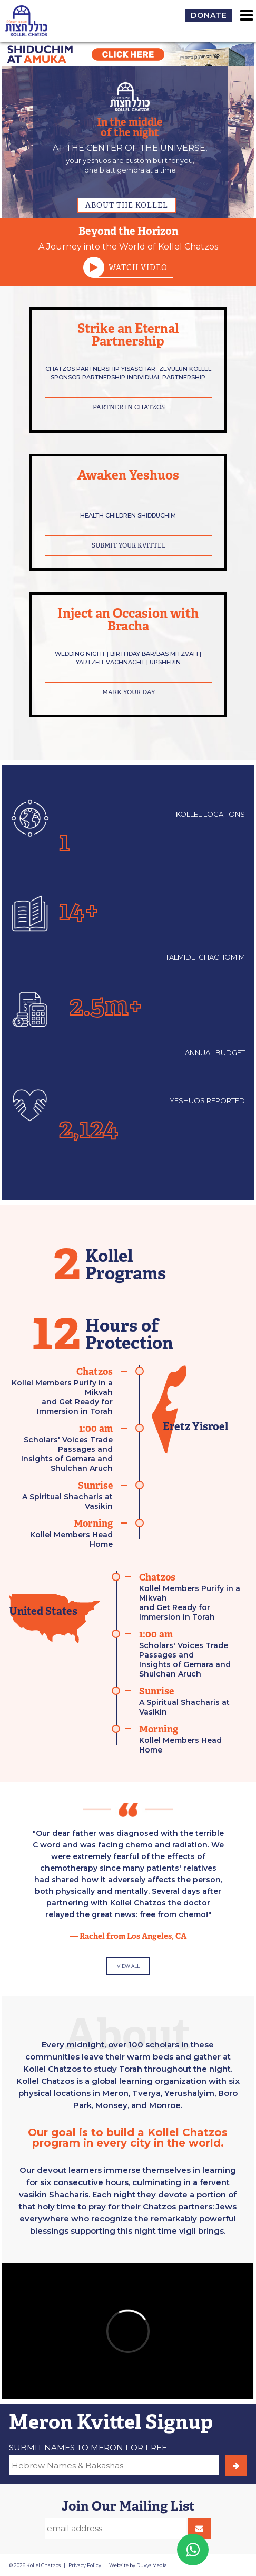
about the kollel (126, 205)
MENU (246, 14)
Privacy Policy (84, 2565)
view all (128, 1966)
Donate (209, 15)
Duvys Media (151, 2565)
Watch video (130, 267)
